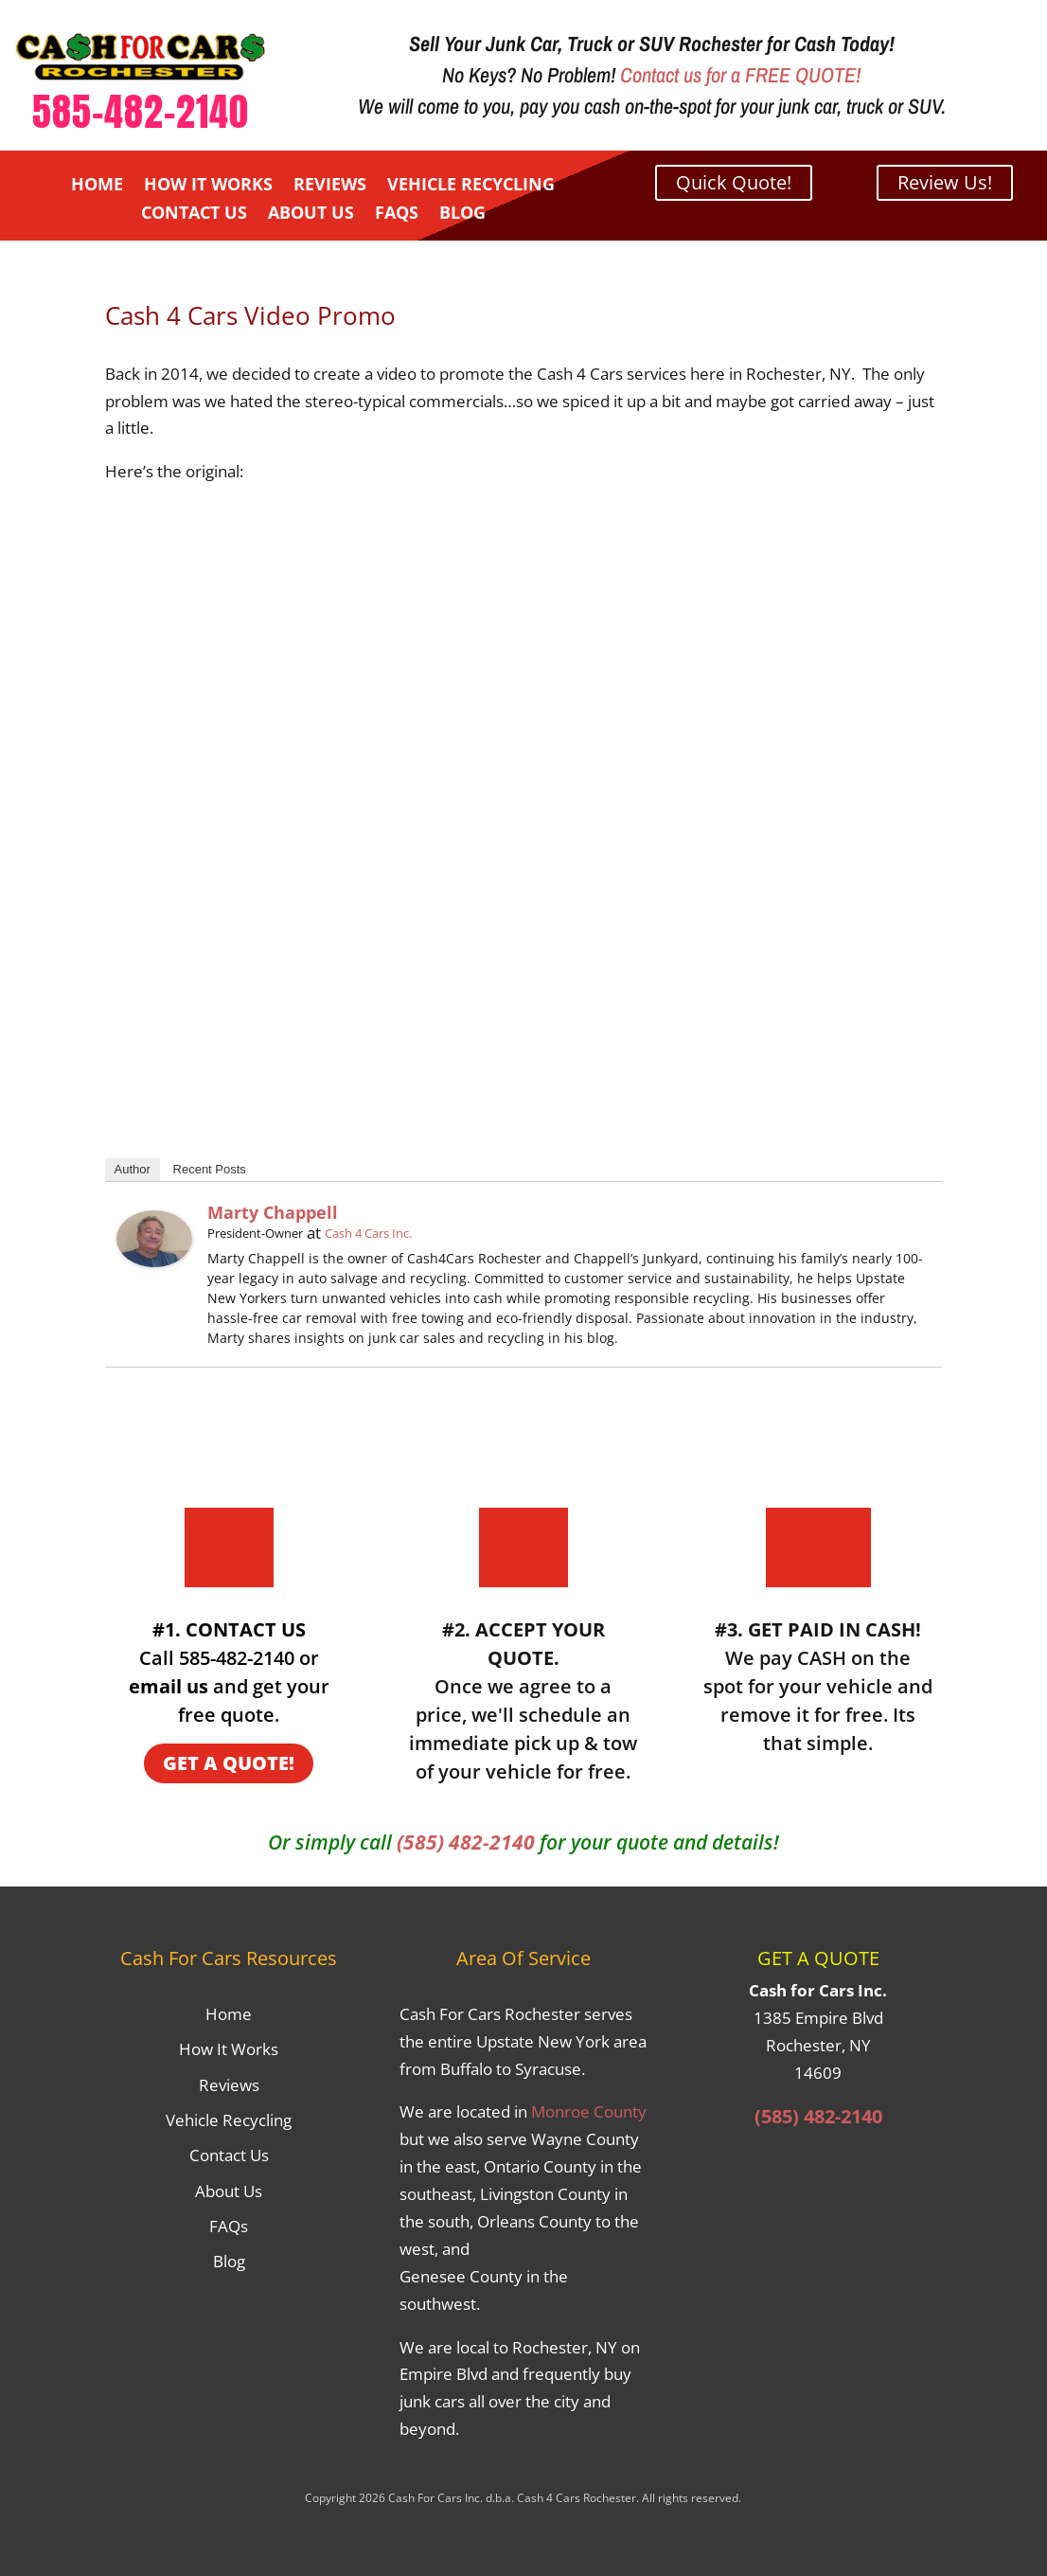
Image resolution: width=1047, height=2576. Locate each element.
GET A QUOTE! (228, 1763)
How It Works (208, 186)
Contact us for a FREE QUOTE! (740, 75)
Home (97, 186)
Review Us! (944, 182)
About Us (311, 215)
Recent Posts (209, 1169)
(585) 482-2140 (466, 1842)
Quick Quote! (733, 182)
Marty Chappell (272, 1212)
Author (133, 1169)
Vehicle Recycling (471, 186)
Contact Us (194, 215)
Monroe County (589, 2111)
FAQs (396, 215)
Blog (462, 215)
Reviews (329, 186)
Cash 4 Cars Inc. (368, 1233)
